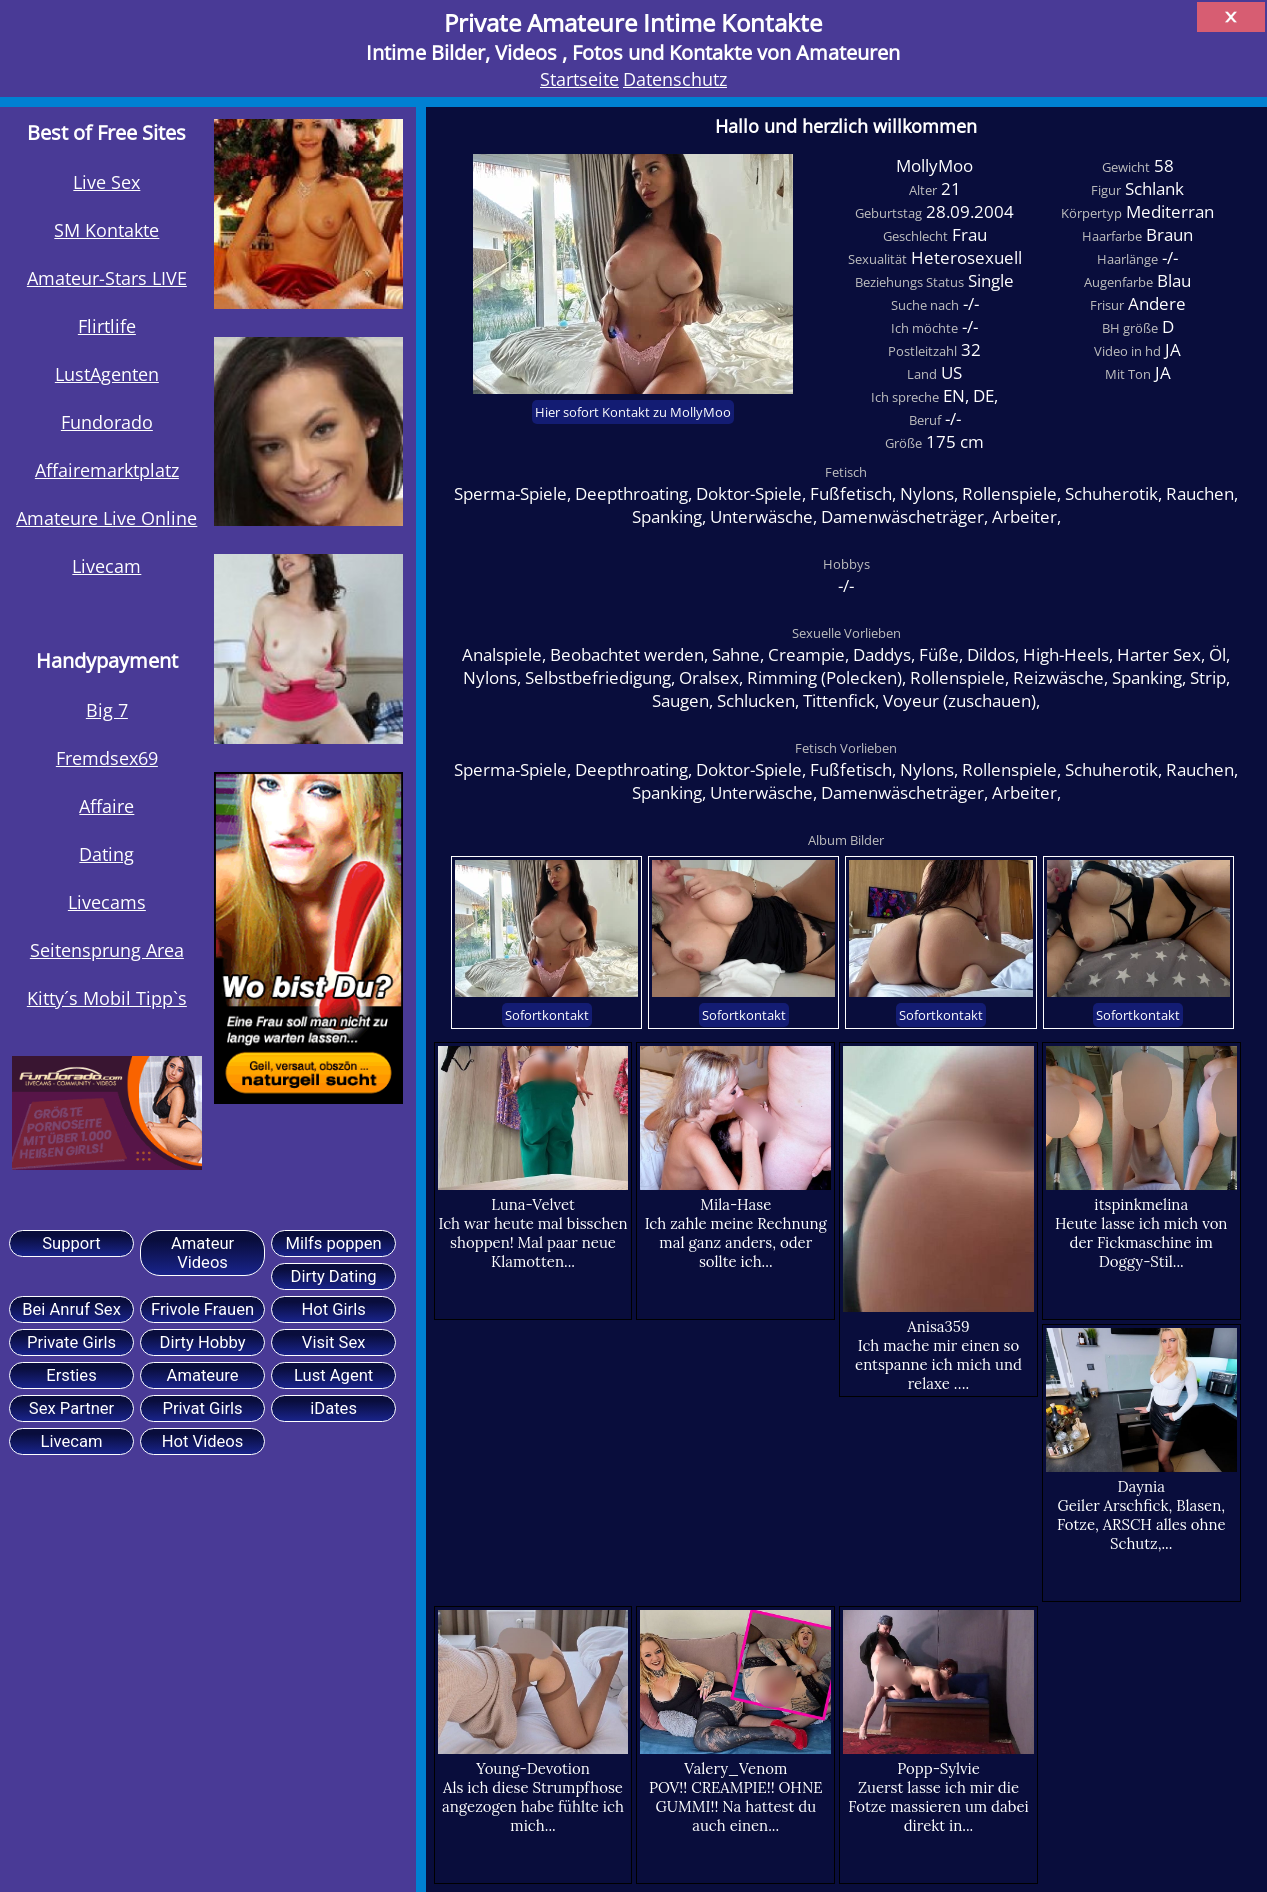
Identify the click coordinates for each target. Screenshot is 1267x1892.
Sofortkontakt (547, 1015)
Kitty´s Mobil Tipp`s (107, 997)
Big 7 (107, 709)
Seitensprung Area (107, 949)
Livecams (107, 901)
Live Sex (106, 181)
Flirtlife (107, 325)
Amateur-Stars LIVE (107, 277)
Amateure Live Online (106, 517)
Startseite (579, 78)
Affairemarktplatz (107, 469)
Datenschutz (675, 78)
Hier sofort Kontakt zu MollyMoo (633, 412)
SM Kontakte (106, 229)
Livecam (106, 565)
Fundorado (107, 421)
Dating (106, 853)
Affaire (106, 805)
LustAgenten (107, 373)
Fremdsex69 (107, 757)
